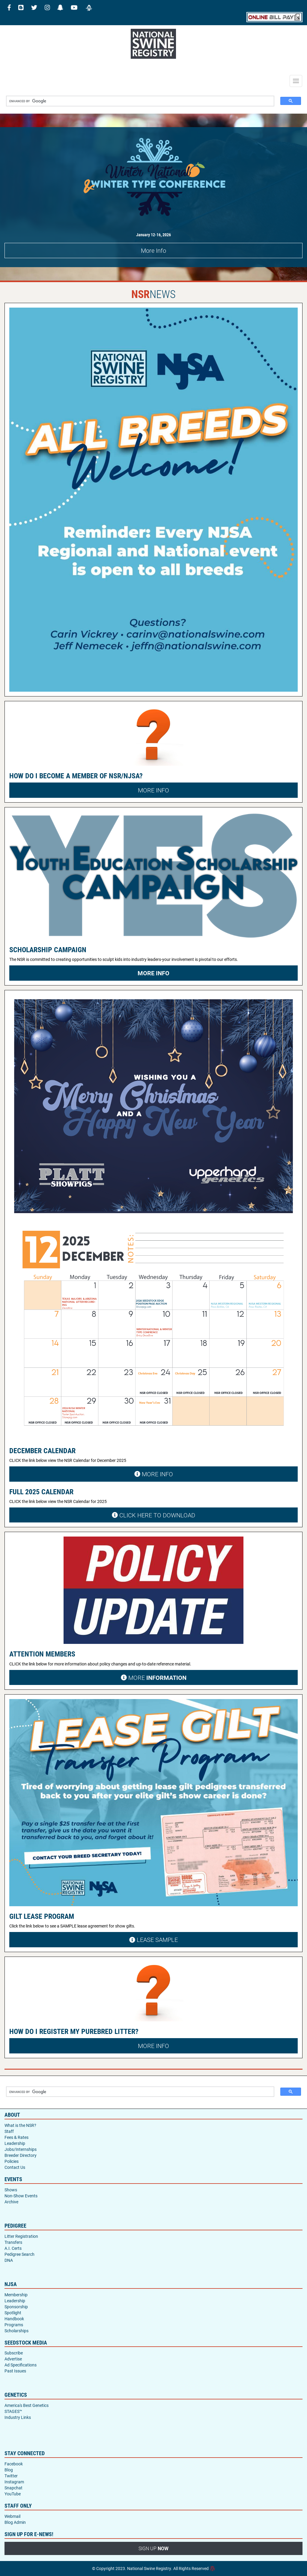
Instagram (14, 2482)
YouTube (12, 2494)
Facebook (13, 2464)
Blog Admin (15, 2522)
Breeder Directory (20, 2155)
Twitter (11, 2476)
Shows (10, 2190)
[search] (137, 101)
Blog (8, 2470)
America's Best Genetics (26, 2405)
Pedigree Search (19, 2254)
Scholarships (16, 2330)
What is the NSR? (20, 2125)
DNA (8, 2260)
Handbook (14, 2318)
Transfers (13, 2242)
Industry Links (17, 2417)
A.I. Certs (13, 2248)
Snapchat (13, 2488)
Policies (11, 2161)
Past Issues (15, 2371)
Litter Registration (21, 2236)
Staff (9, 2131)
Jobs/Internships (20, 2149)
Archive (11, 2202)
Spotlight (12, 2312)
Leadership (14, 2143)
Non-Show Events (20, 2196)
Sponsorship (16, 2306)
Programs (13, 2324)
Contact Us (14, 2167)
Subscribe (13, 2353)
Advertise (13, 2359)
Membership (16, 2294)
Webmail (12, 2516)
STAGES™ (13, 2411)
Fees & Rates (16, 2137)
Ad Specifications (20, 2365)
